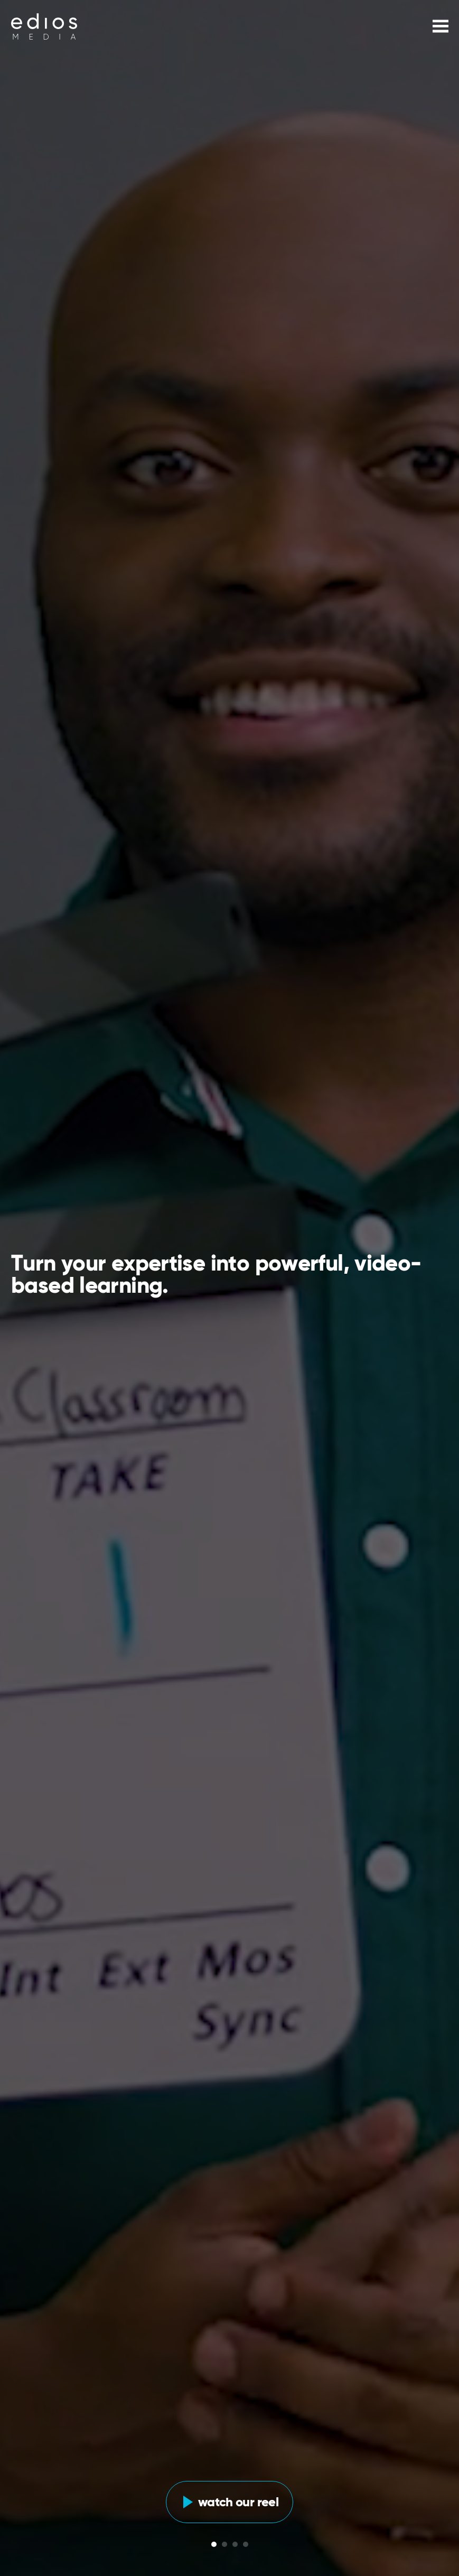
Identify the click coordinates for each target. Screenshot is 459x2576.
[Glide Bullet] (214, 2544)
